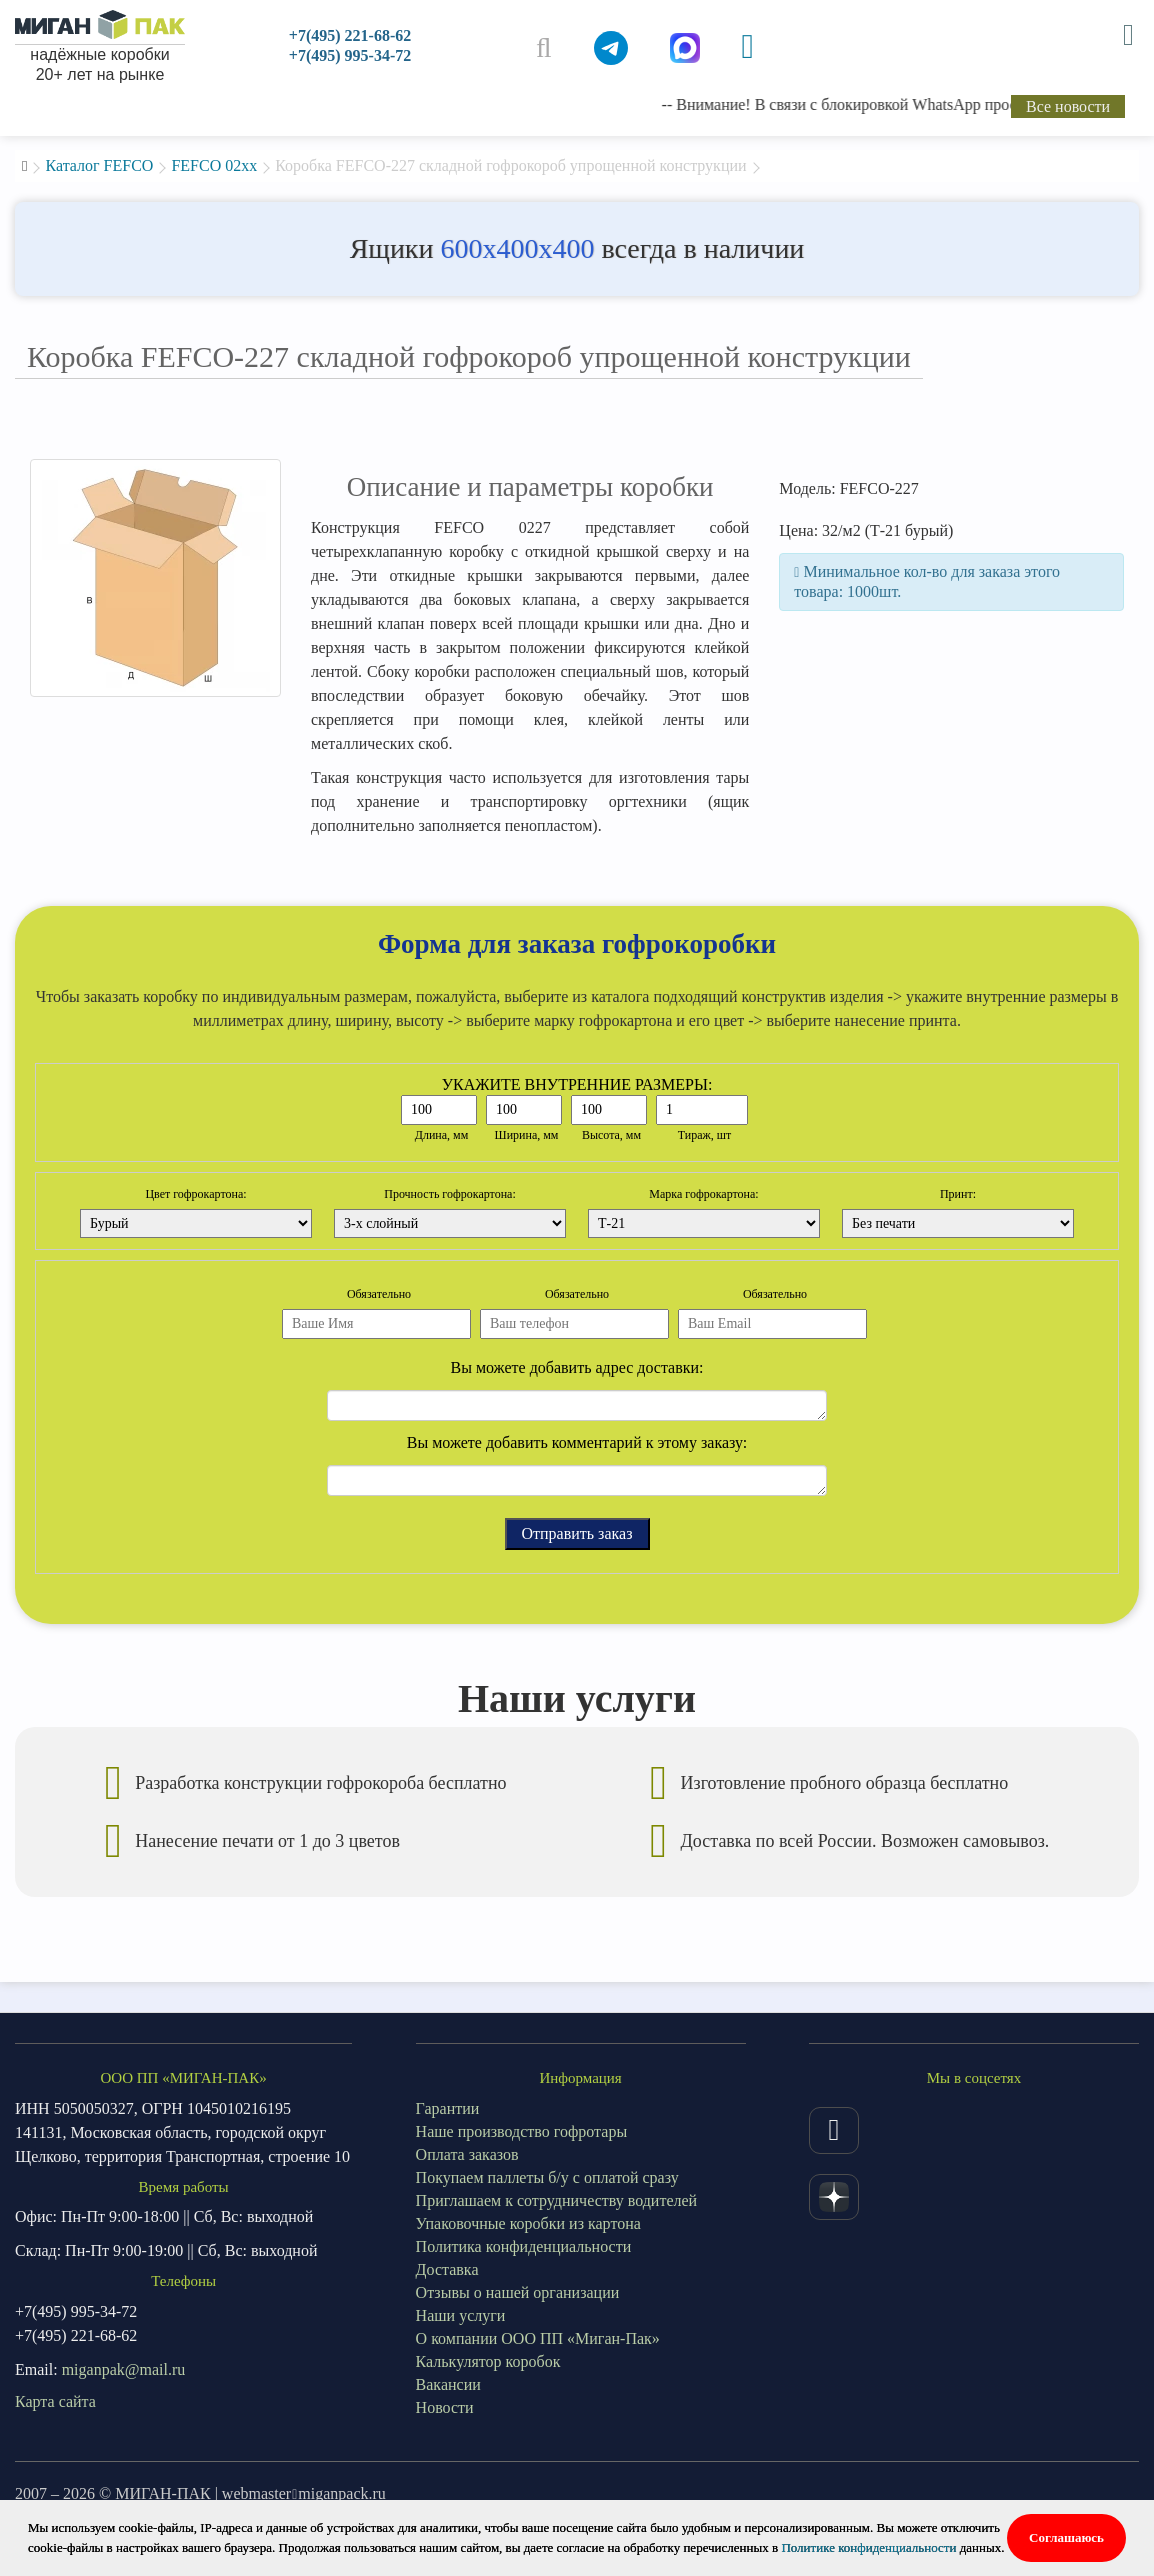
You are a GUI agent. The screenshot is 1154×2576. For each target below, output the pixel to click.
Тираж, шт (705, 1135)
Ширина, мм (527, 1135)
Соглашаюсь (1066, 2537)
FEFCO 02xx (214, 165)
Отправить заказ (577, 1533)
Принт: (958, 1194)
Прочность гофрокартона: (450, 1194)
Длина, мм (442, 1135)
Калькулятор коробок (488, 2361)
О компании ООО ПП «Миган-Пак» (538, 2338)
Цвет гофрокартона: (195, 1194)
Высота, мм (611, 1135)
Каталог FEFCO (99, 165)
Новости (445, 2407)
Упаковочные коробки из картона (528, 2223)
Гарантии (448, 2108)
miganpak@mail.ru (124, 2369)
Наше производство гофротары (522, 2131)
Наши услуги (461, 2315)
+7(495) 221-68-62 (350, 35)
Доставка (447, 2269)
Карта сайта (55, 2401)
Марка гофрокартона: (703, 1194)
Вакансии (448, 2384)
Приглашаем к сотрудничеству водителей (557, 2200)
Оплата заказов (467, 2154)
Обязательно (379, 1294)
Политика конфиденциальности (524, 2246)
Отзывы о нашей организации (518, 2292)
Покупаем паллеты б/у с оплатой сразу (547, 2177)
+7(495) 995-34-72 (350, 55)
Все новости (1068, 106)
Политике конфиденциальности (868, 2547)
